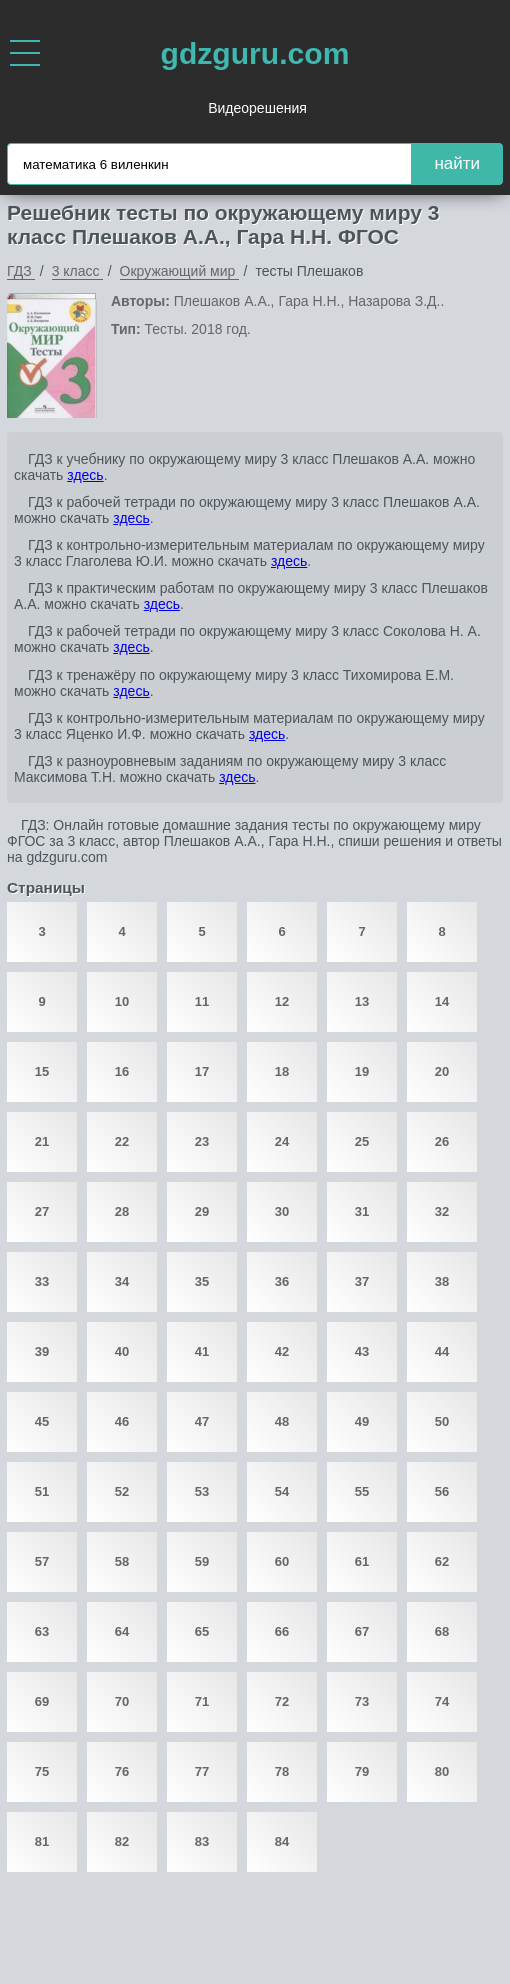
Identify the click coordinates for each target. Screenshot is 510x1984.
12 (282, 1001)
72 (282, 1701)
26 (442, 1141)
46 (122, 1421)
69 (42, 1701)
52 (122, 1491)
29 (202, 1211)
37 (362, 1281)
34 (122, 1281)
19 (362, 1071)
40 (122, 1351)
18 (282, 1071)
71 (202, 1701)
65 (202, 1631)
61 (362, 1561)
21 (42, 1141)
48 (282, 1421)
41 (202, 1351)
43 (362, 1351)
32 (442, 1211)
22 (122, 1141)
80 (442, 1771)
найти (457, 163)
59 (202, 1561)
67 (362, 1631)
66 (282, 1631)
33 (42, 1281)
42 (282, 1351)
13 (362, 1001)
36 (282, 1281)
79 (362, 1771)
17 (202, 1071)
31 (362, 1211)
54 (282, 1491)
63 (42, 1631)
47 (202, 1421)
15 (42, 1071)
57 (42, 1561)
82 (122, 1841)
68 (442, 1631)
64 (122, 1631)
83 (202, 1841)
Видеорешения (257, 108)
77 (202, 1771)
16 (122, 1071)
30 (282, 1211)
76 (122, 1771)
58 (122, 1561)
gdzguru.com (255, 53)
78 (282, 1771)
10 (122, 1001)
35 (202, 1281)
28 (122, 1211)
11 (202, 1001)
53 (202, 1491)
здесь (85, 475)
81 (42, 1841)
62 (442, 1561)
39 (42, 1351)
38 (442, 1281)
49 (362, 1421)
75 (42, 1771)
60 (282, 1561)
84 (282, 1841)
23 (202, 1141)
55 (362, 1491)
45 (42, 1421)
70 (122, 1701)
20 (442, 1071)
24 (282, 1141)
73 (362, 1701)
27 (42, 1211)
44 (442, 1351)
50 (442, 1421)
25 (362, 1141)
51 (42, 1491)
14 (442, 1001)
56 (442, 1491)
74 (442, 1701)
